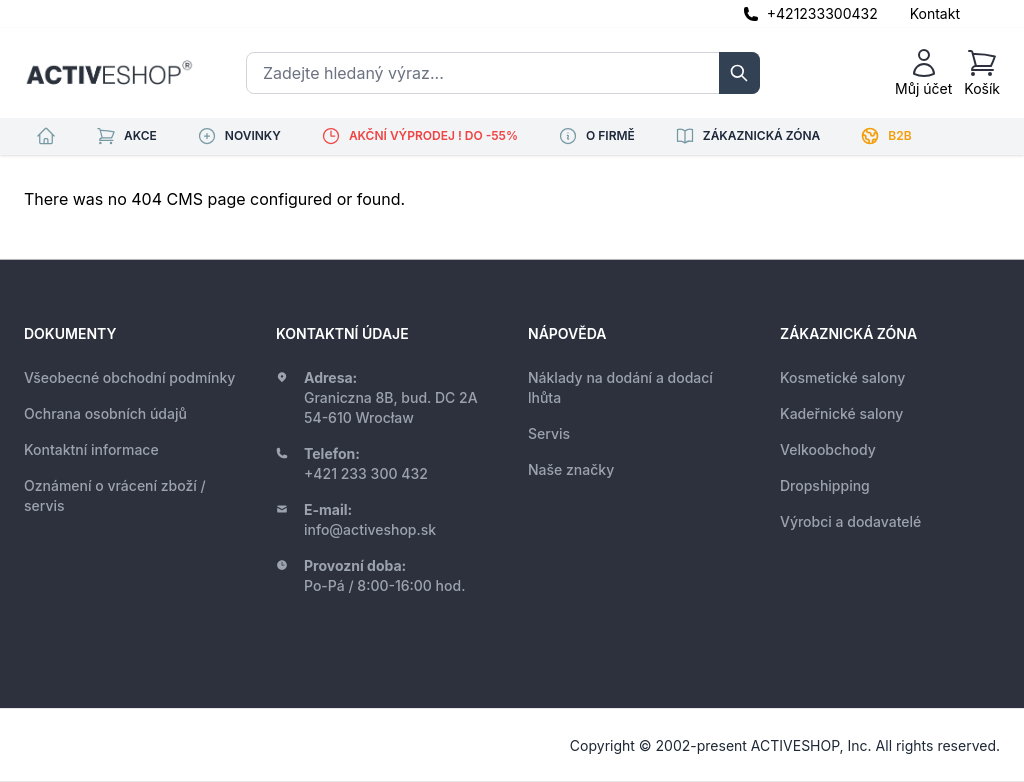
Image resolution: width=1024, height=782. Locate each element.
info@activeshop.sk (370, 529)
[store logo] (109, 73)
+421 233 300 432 (366, 473)
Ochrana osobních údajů (105, 413)
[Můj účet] (923, 73)
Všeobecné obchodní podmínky (129, 377)
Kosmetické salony (842, 377)
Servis (549, 433)
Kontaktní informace (91, 449)
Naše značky (571, 469)
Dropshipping (825, 485)
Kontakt (935, 13)
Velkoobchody (828, 449)
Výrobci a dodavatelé (850, 521)
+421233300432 (822, 13)
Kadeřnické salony (841, 413)
